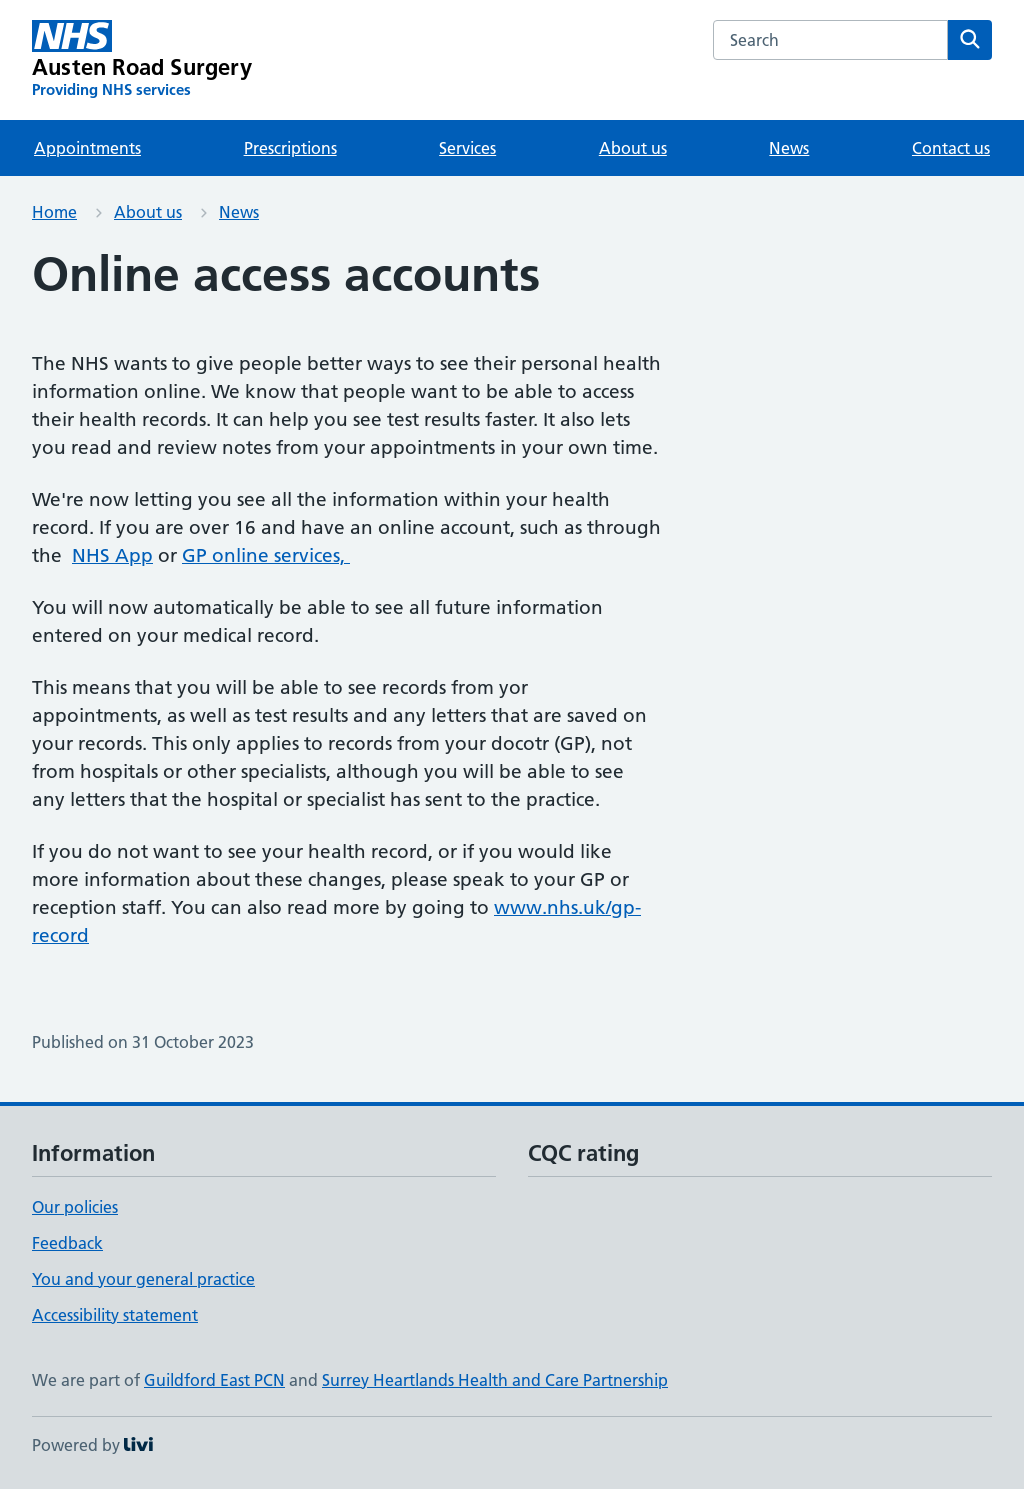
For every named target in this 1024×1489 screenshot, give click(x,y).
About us (633, 148)
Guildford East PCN (214, 1380)
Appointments (87, 148)
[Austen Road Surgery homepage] (142, 60)
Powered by (92, 1445)
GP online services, (266, 555)
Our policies (75, 1207)
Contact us (951, 148)
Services (467, 148)
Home (54, 212)
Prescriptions (290, 148)
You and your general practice (143, 1279)
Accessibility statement (115, 1315)
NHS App (112, 555)
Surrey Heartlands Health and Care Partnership (495, 1380)
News (789, 148)
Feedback (67, 1243)
